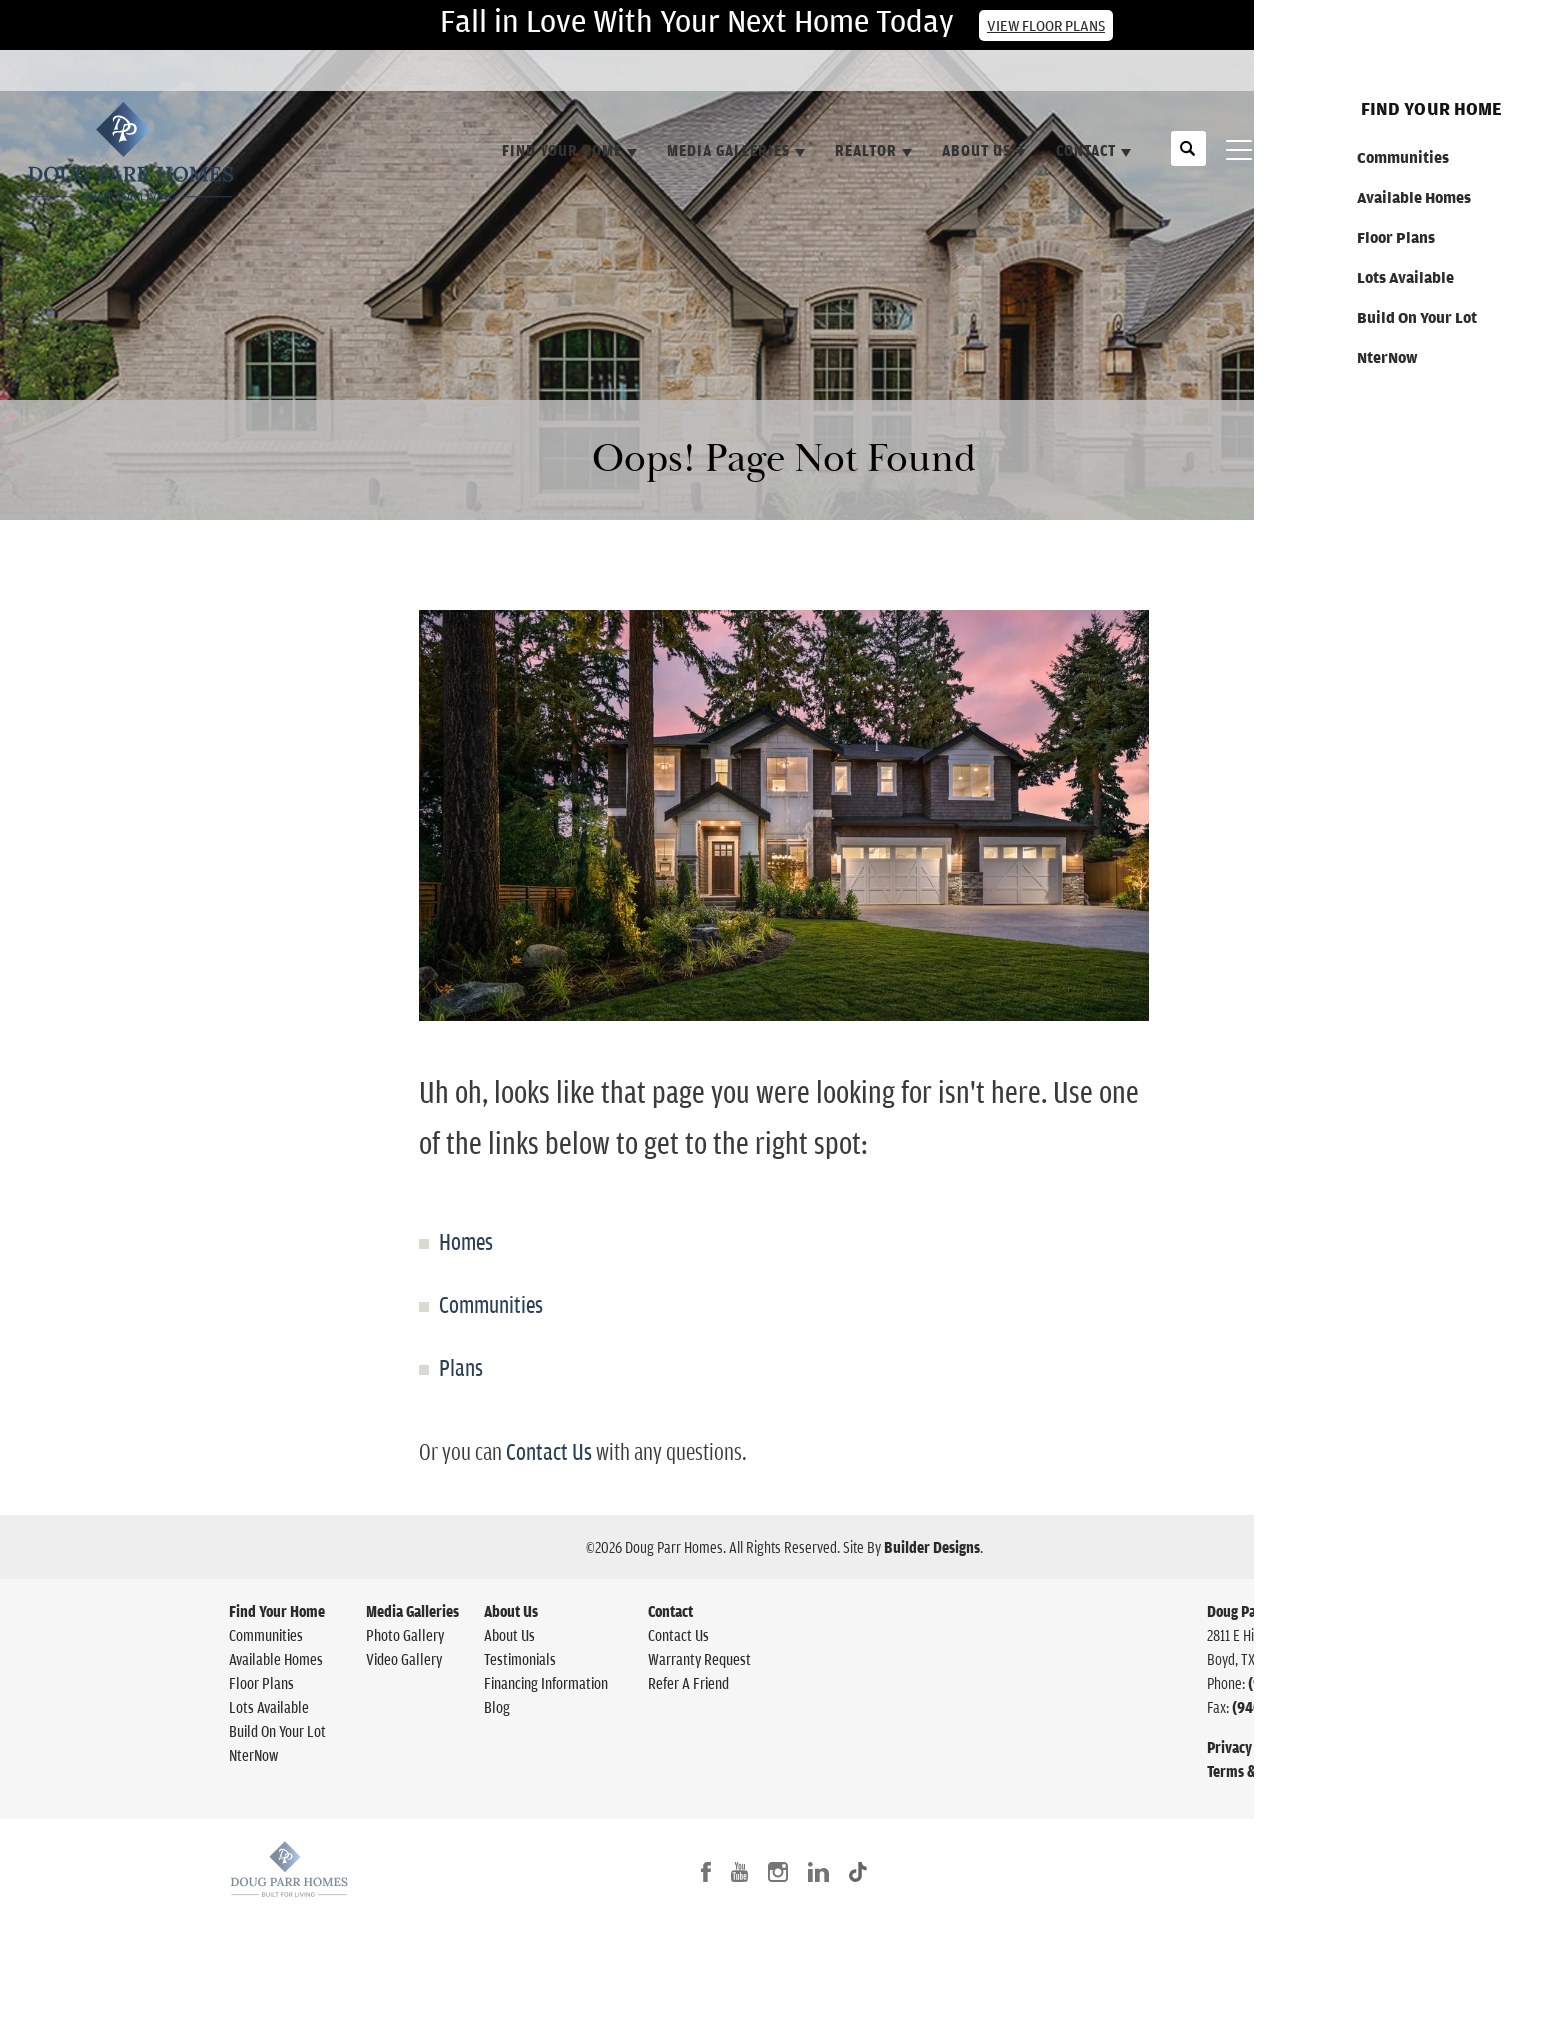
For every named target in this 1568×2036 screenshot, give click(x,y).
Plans (461, 1367)
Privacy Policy (1249, 1747)
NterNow (253, 1755)
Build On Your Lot (277, 1731)
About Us (511, 1611)
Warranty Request (699, 1659)
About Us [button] (976, 150)
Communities (491, 1304)
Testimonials (520, 1659)
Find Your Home (277, 1611)
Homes (466, 1241)
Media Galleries (412, 1611)
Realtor (866, 150)
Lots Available (269, 1707)
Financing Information (546, 1683)
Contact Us (1493, 73)
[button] (1188, 159)
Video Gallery (404, 1659)
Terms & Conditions (1265, 1771)
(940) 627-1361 (1293, 1683)
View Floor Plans (1046, 25)
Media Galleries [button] (728, 150)
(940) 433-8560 (1280, 1707)
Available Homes (276, 1659)
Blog (497, 1707)
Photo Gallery (405, 1635)
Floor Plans (261, 1683)
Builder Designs (932, 1547)
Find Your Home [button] (562, 150)
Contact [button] (1086, 150)
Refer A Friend (688, 1683)
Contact (670, 1611)
